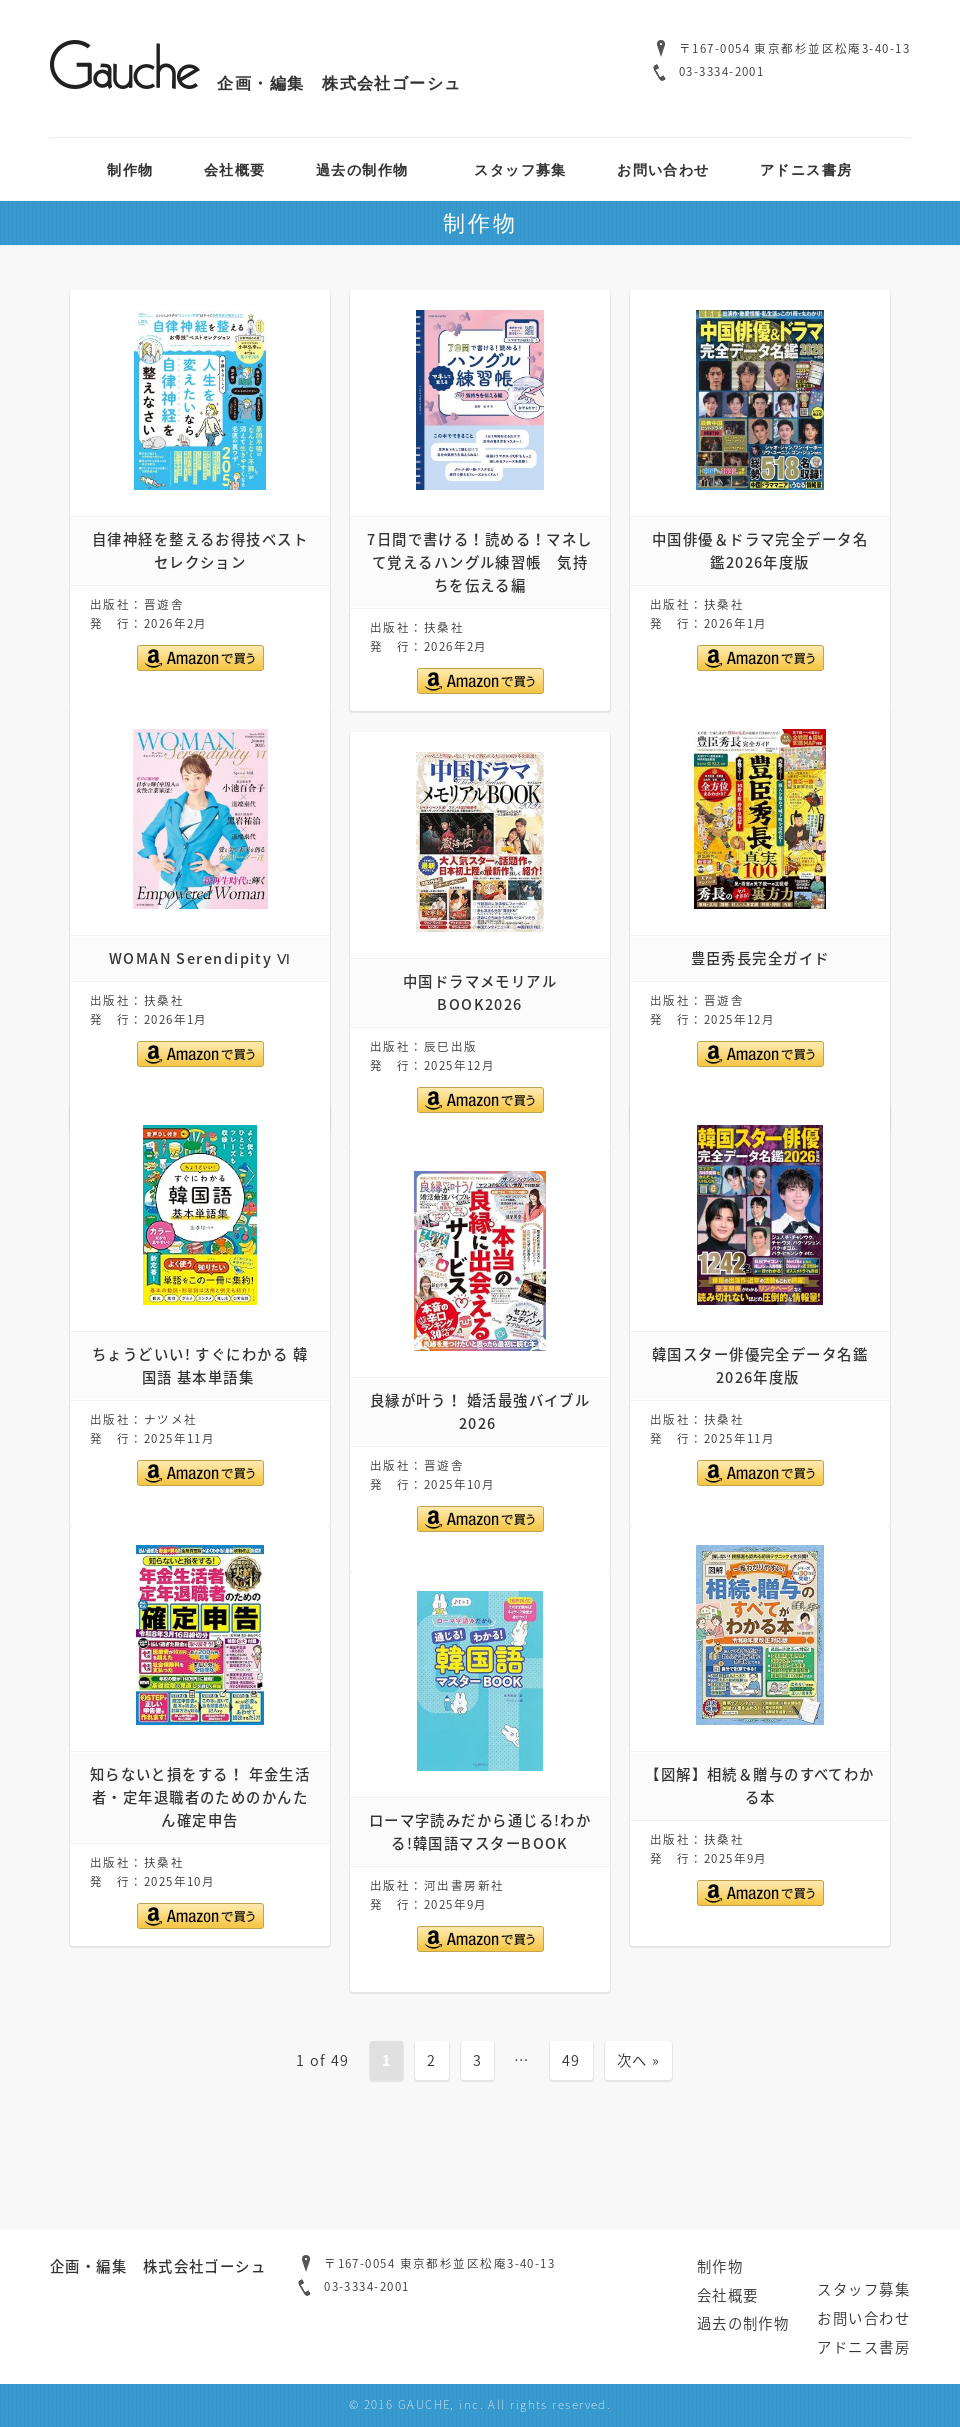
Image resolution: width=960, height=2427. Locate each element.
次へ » (639, 2060)
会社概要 (235, 169)
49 (571, 2060)
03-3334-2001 (721, 71)
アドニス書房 (806, 169)
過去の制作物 (362, 169)
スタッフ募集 (520, 169)
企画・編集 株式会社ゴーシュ (256, 83)
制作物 (130, 169)
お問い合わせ (663, 169)
